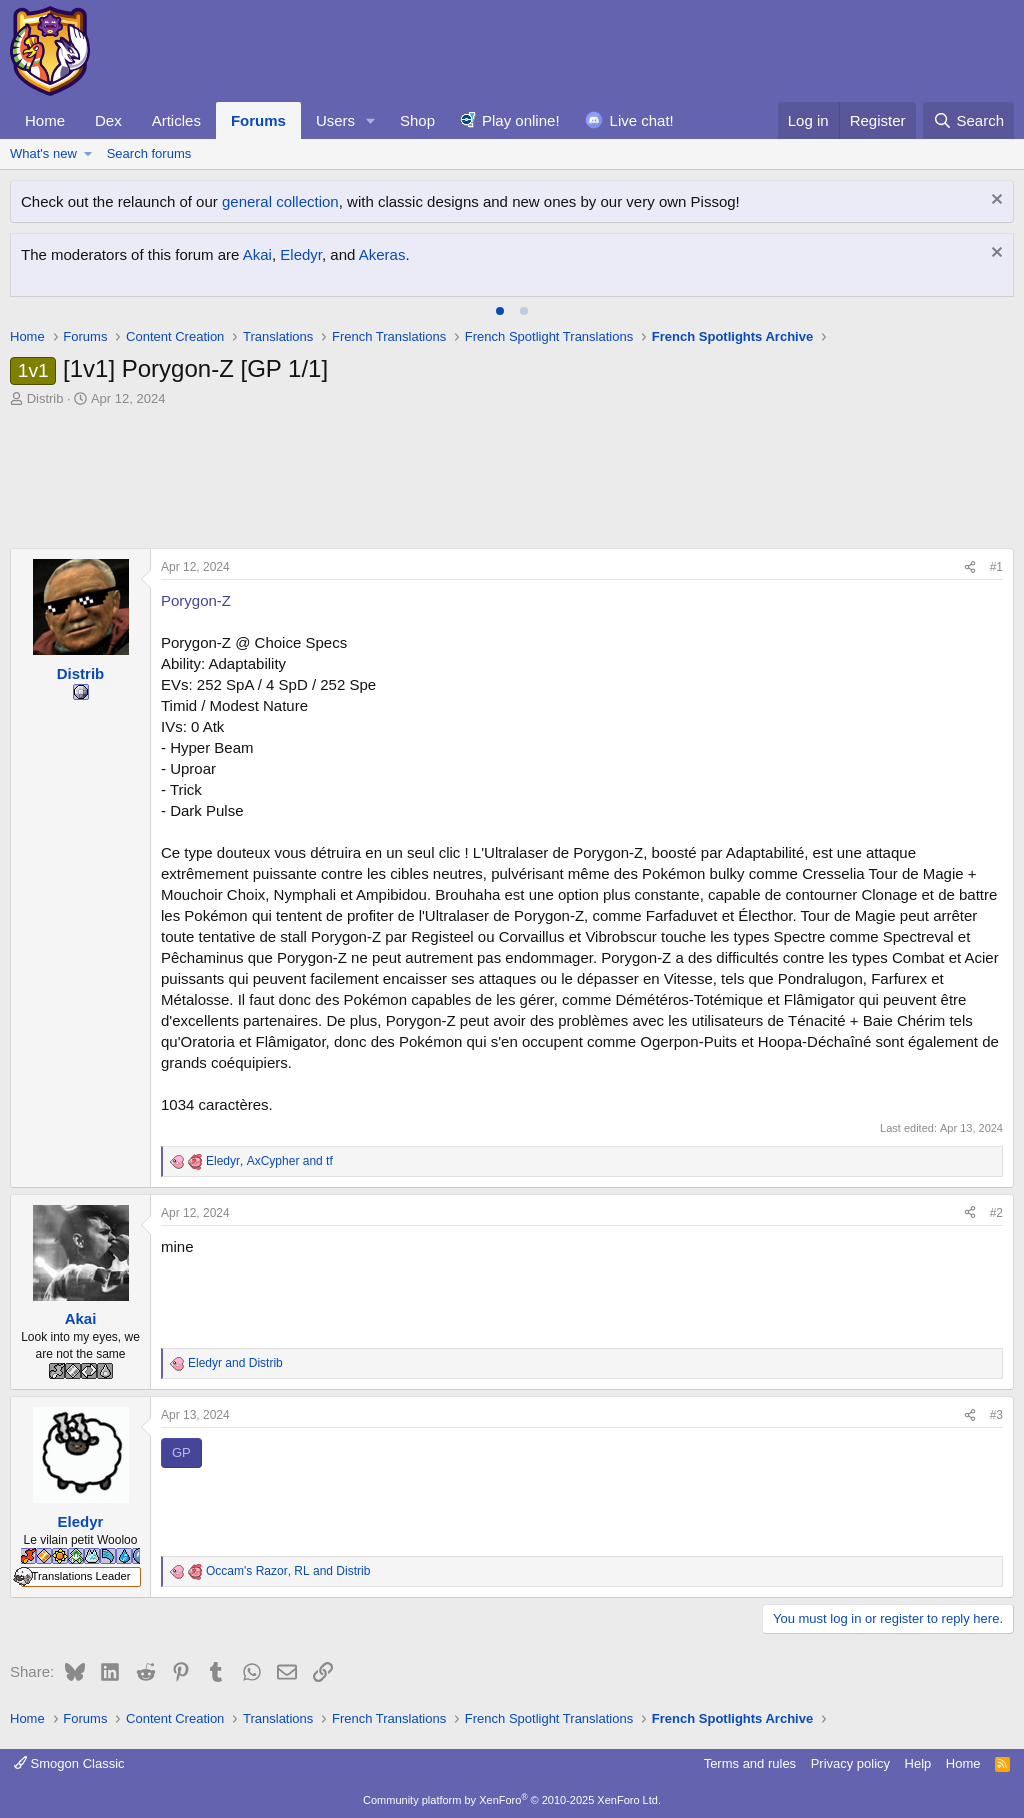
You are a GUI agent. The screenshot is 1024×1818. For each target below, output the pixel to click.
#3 (996, 1415)
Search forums (149, 153)
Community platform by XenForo (512, 1800)
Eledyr (301, 254)
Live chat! (642, 120)
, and (269, 1161)
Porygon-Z (196, 600)
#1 (996, 567)
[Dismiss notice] (994, 201)
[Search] (968, 120)
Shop (417, 120)
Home (45, 120)
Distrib (45, 398)
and (235, 1363)
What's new (43, 153)
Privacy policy (850, 1763)
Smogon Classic (69, 1763)
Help (918, 1763)
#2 (996, 1213)
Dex (108, 120)
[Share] (970, 567)
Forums (258, 120)
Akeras (382, 254)
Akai (257, 254)
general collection (280, 201)
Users (335, 120)
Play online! (521, 120)
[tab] (500, 311)
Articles (176, 120)
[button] (371, 120)
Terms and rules (750, 1763)
